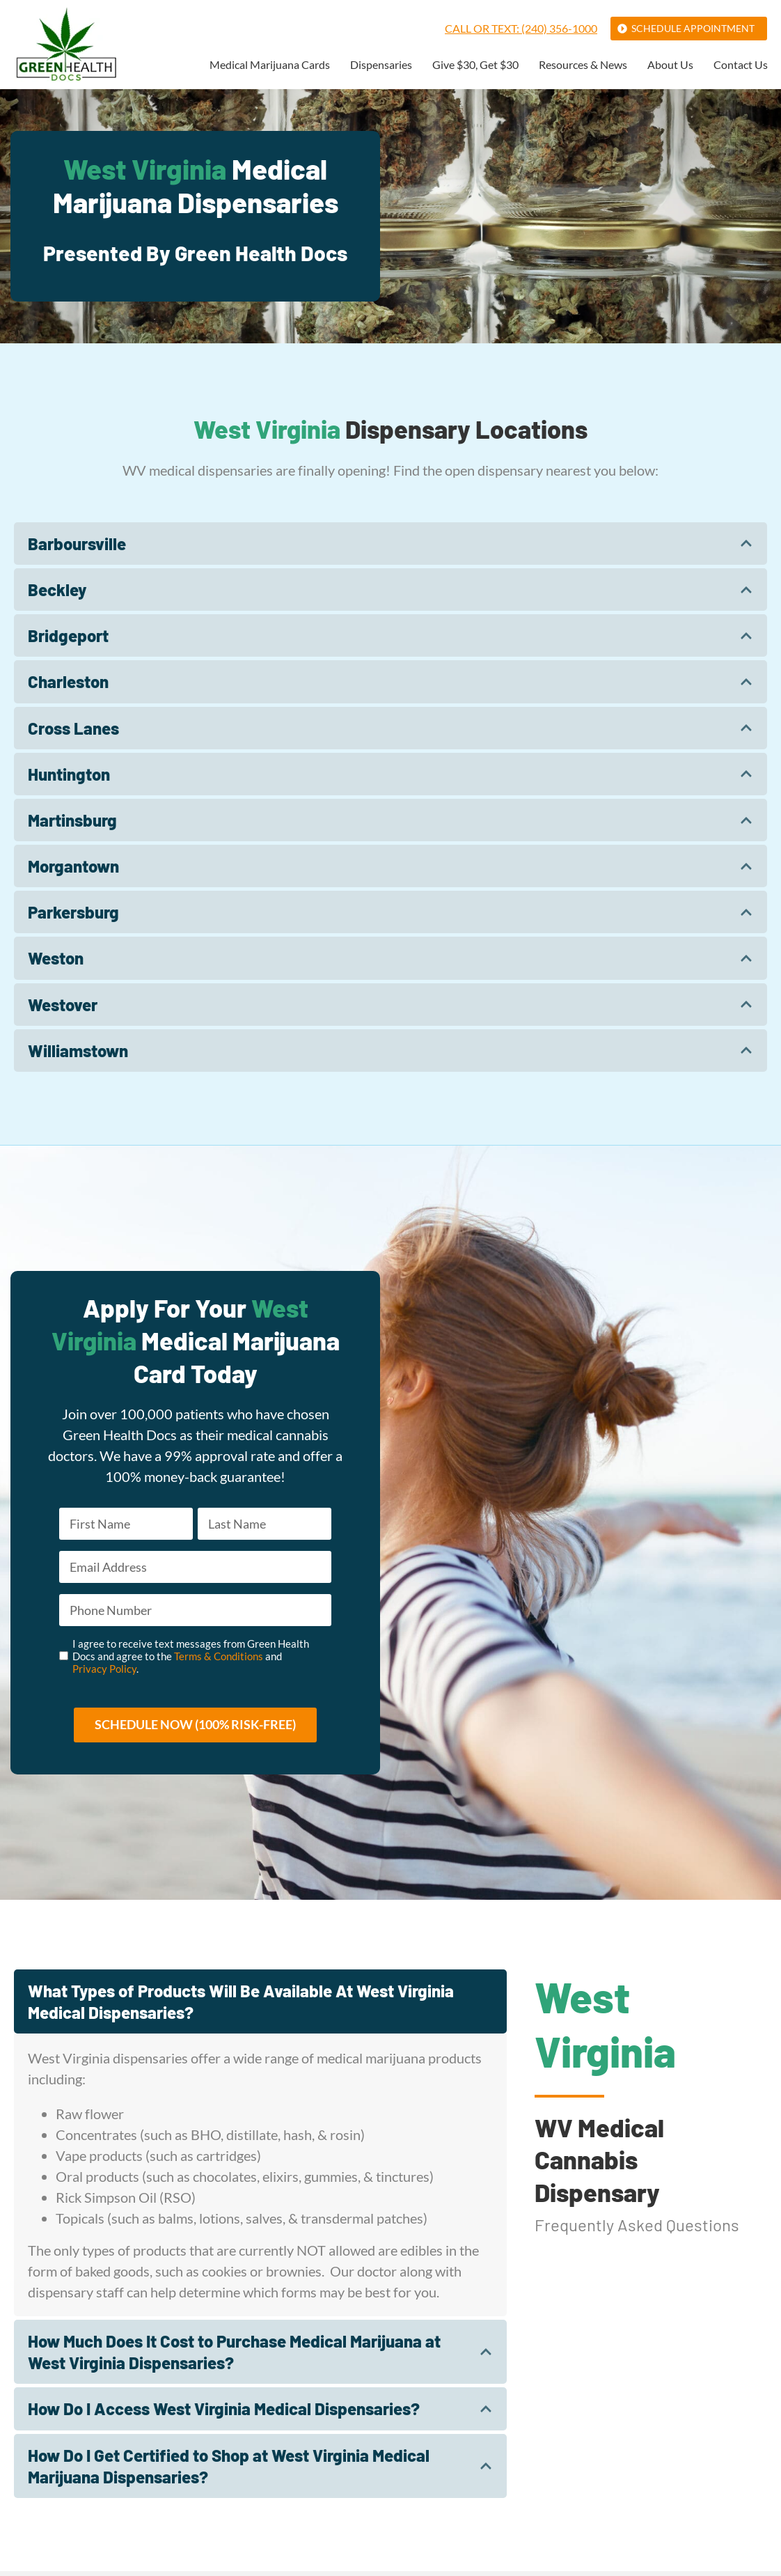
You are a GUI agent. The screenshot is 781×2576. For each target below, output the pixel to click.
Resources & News (583, 65)
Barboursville (77, 543)
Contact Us (740, 65)
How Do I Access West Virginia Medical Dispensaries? (224, 2413)
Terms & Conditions (218, 1659)
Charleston (68, 681)
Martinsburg (72, 820)
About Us (670, 65)
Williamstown (78, 1050)
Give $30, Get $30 (475, 65)
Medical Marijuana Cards (270, 65)
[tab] (390, 543)
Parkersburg (73, 912)
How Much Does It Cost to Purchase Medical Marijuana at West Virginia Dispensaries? (234, 2357)
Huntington (69, 774)
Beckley (57, 589)
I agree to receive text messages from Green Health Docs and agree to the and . (190, 1659)
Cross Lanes (73, 728)
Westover (62, 1004)
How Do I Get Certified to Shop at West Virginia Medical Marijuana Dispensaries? (228, 2470)
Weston (56, 958)
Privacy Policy (104, 1672)
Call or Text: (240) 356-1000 (521, 28)
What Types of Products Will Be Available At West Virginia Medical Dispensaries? (241, 2006)
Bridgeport (68, 635)
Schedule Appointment (693, 28)
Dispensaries (381, 65)
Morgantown (73, 866)
